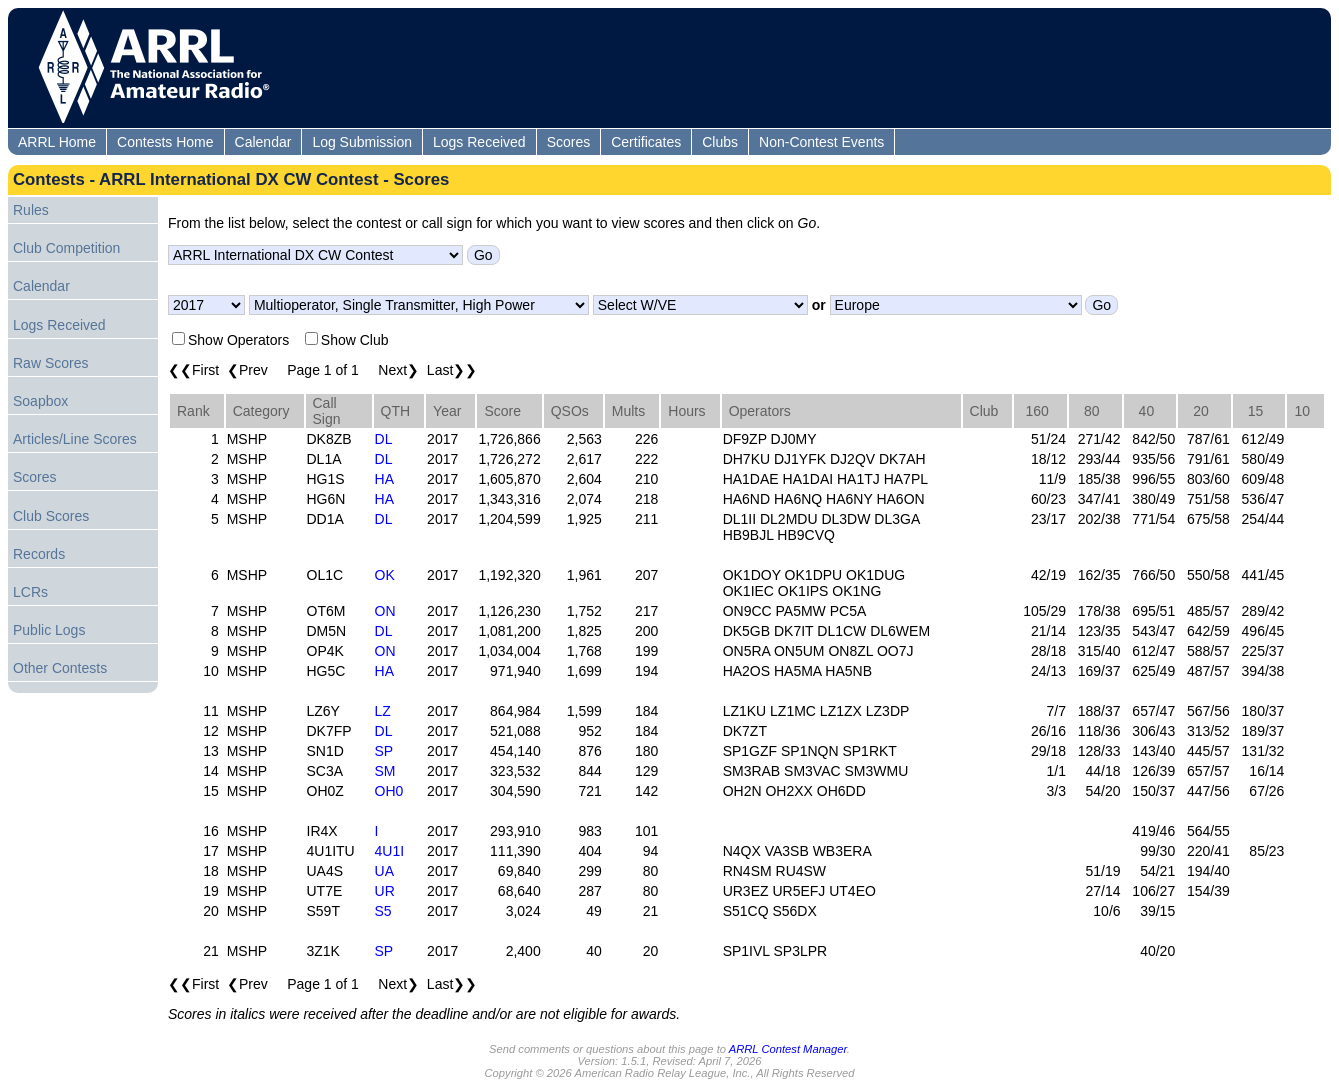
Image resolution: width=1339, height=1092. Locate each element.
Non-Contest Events (821, 142)
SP (384, 751)
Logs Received (479, 142)
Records (39, 554)
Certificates (646, 142)
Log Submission (362, 142)
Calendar (263, 142)
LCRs (30, 592)
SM (385, 771)
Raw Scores (50, 363)
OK (385, 575)
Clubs (720, 142)
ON (385, 611)
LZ (383, 711)
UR (385, 891)
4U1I (390, 851)
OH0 (389, 791)
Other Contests (60, 668)
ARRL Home (57, 142)
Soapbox (40, 401)
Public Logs (49, 630)
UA (384, 871)
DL (384, 439)
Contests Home (165, 142)
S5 (383, 911)
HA (384, 479)
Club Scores (51, 516)
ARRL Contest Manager (788, 1049)
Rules (31, 210)
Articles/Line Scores (75, 439)
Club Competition (66, 248)
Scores (569, 142)
